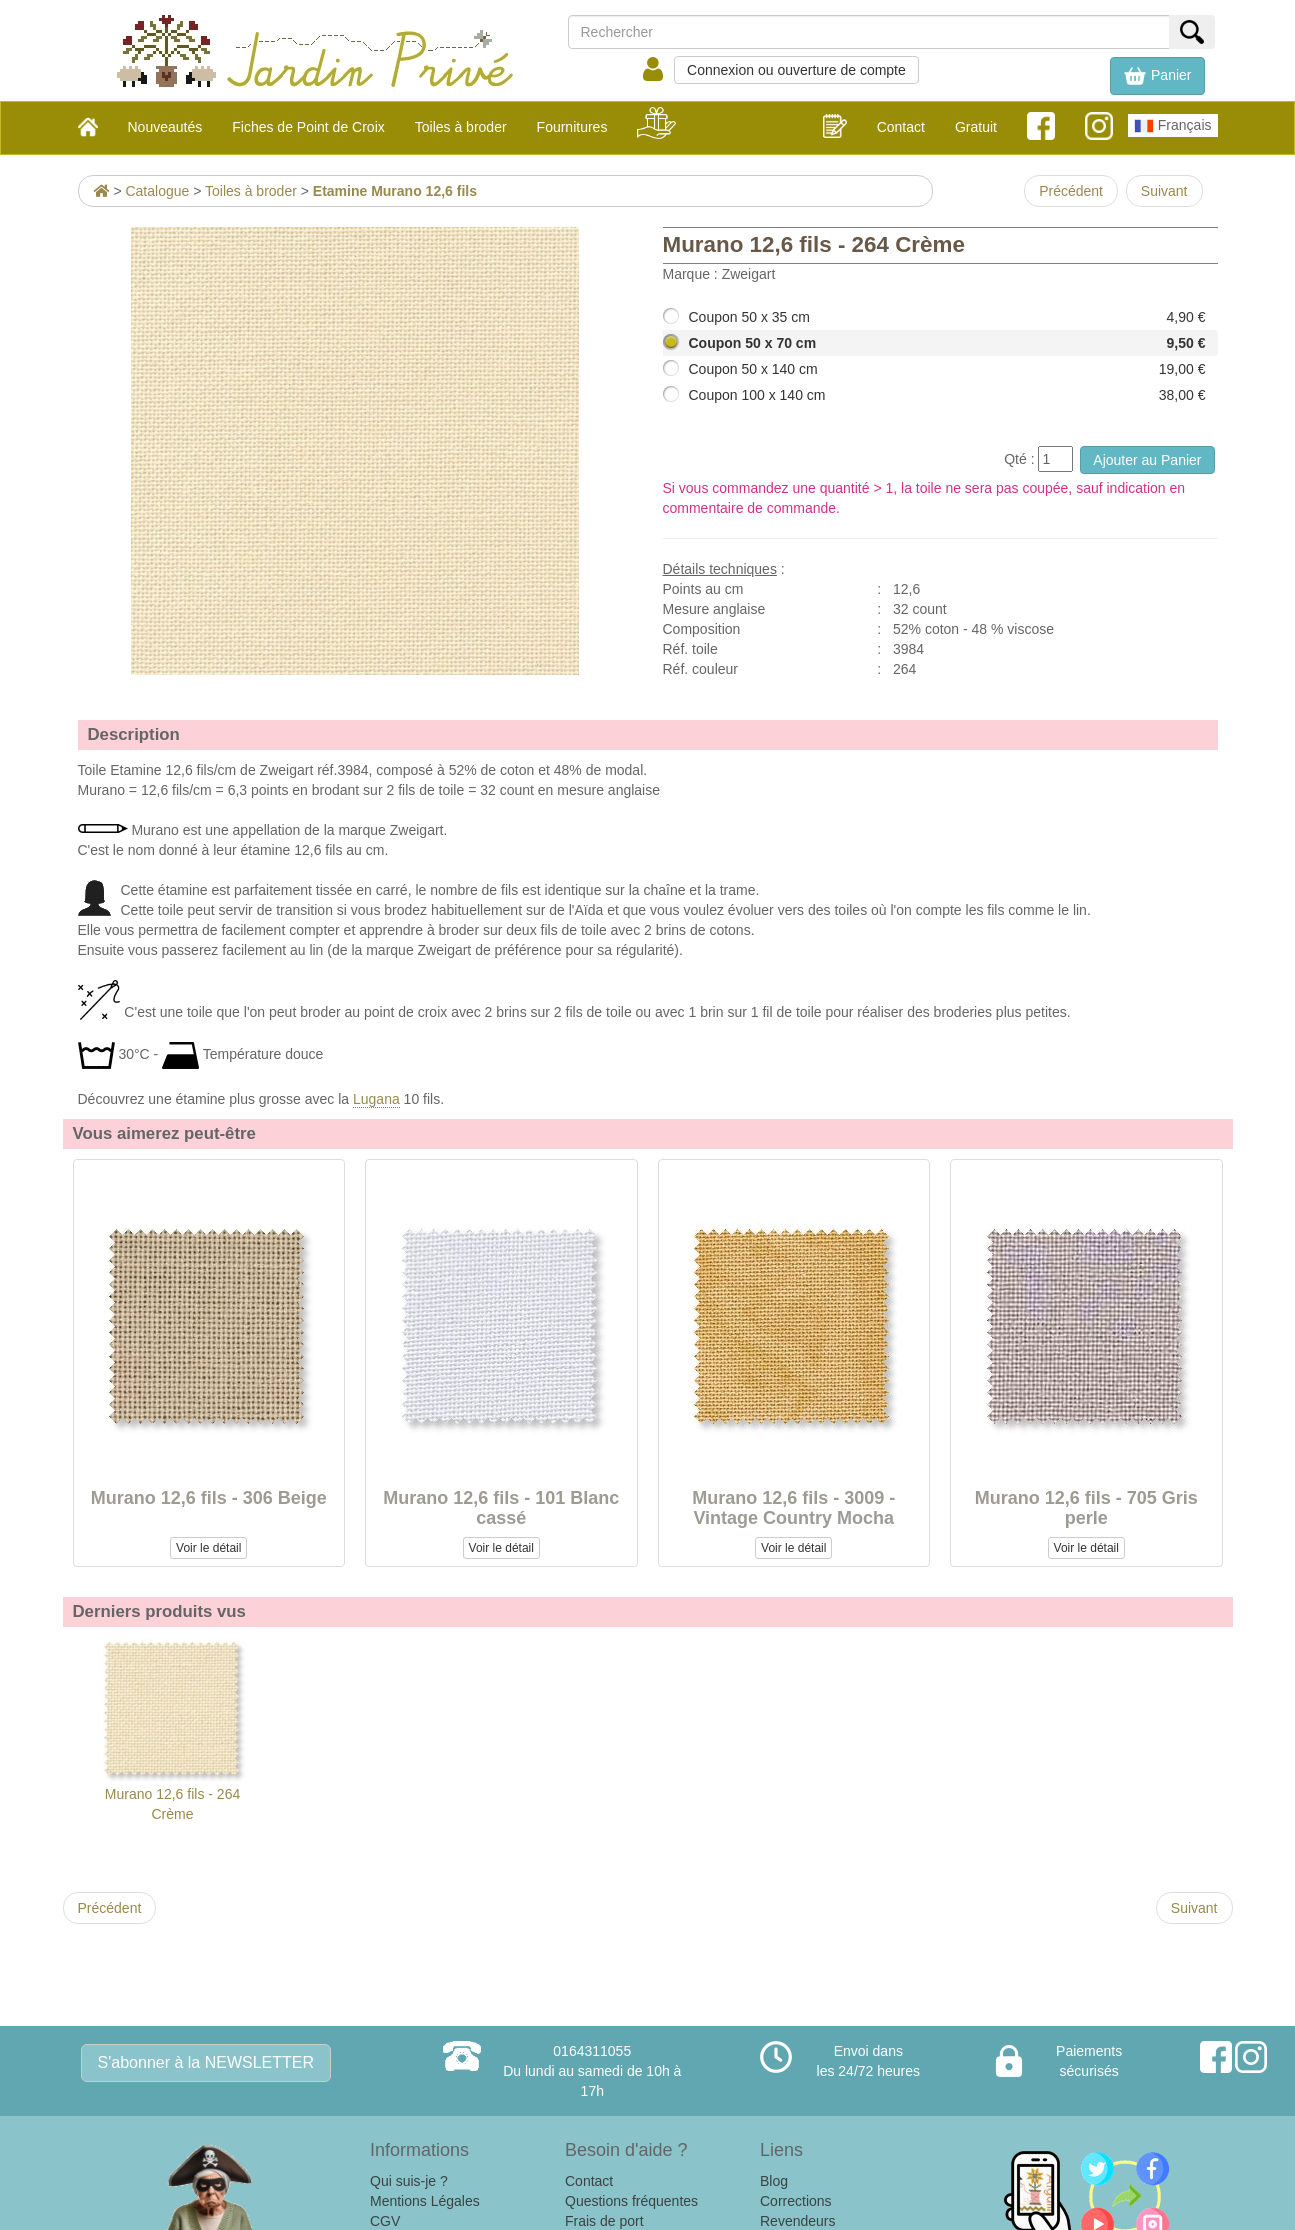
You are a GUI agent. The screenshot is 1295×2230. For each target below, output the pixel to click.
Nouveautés (165, 127)
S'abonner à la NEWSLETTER (206, 2062)
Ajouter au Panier (1147, 460)
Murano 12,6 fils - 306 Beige (209, 1498)
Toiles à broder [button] (461, 127)
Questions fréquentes (631, 2201)
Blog (774, 2181)
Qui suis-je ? (409, 2181)
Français (1173, 126)
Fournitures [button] (572, 127)
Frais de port (604, 2221)
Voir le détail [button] (208, 1548)
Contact (901, 127)
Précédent (1071, 191)
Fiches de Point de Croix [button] (308, 127)
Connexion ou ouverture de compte (796, 70)
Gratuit (976, 127)
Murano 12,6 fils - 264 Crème (173, 1729)
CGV (385, 2221)
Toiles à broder (251, 191)
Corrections (796, 2201)
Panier (1157, 76)
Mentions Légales (425, 2201)
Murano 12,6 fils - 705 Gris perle (1086, 1508)
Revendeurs (798, 2221)
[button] (1157, 76)
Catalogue (157, 191)
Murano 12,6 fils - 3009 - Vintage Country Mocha (793, 1508)
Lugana (376, 1099)
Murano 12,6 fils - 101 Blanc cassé (501, 1508)
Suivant (1164, 191)
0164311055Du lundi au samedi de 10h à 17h (592, 2071)
